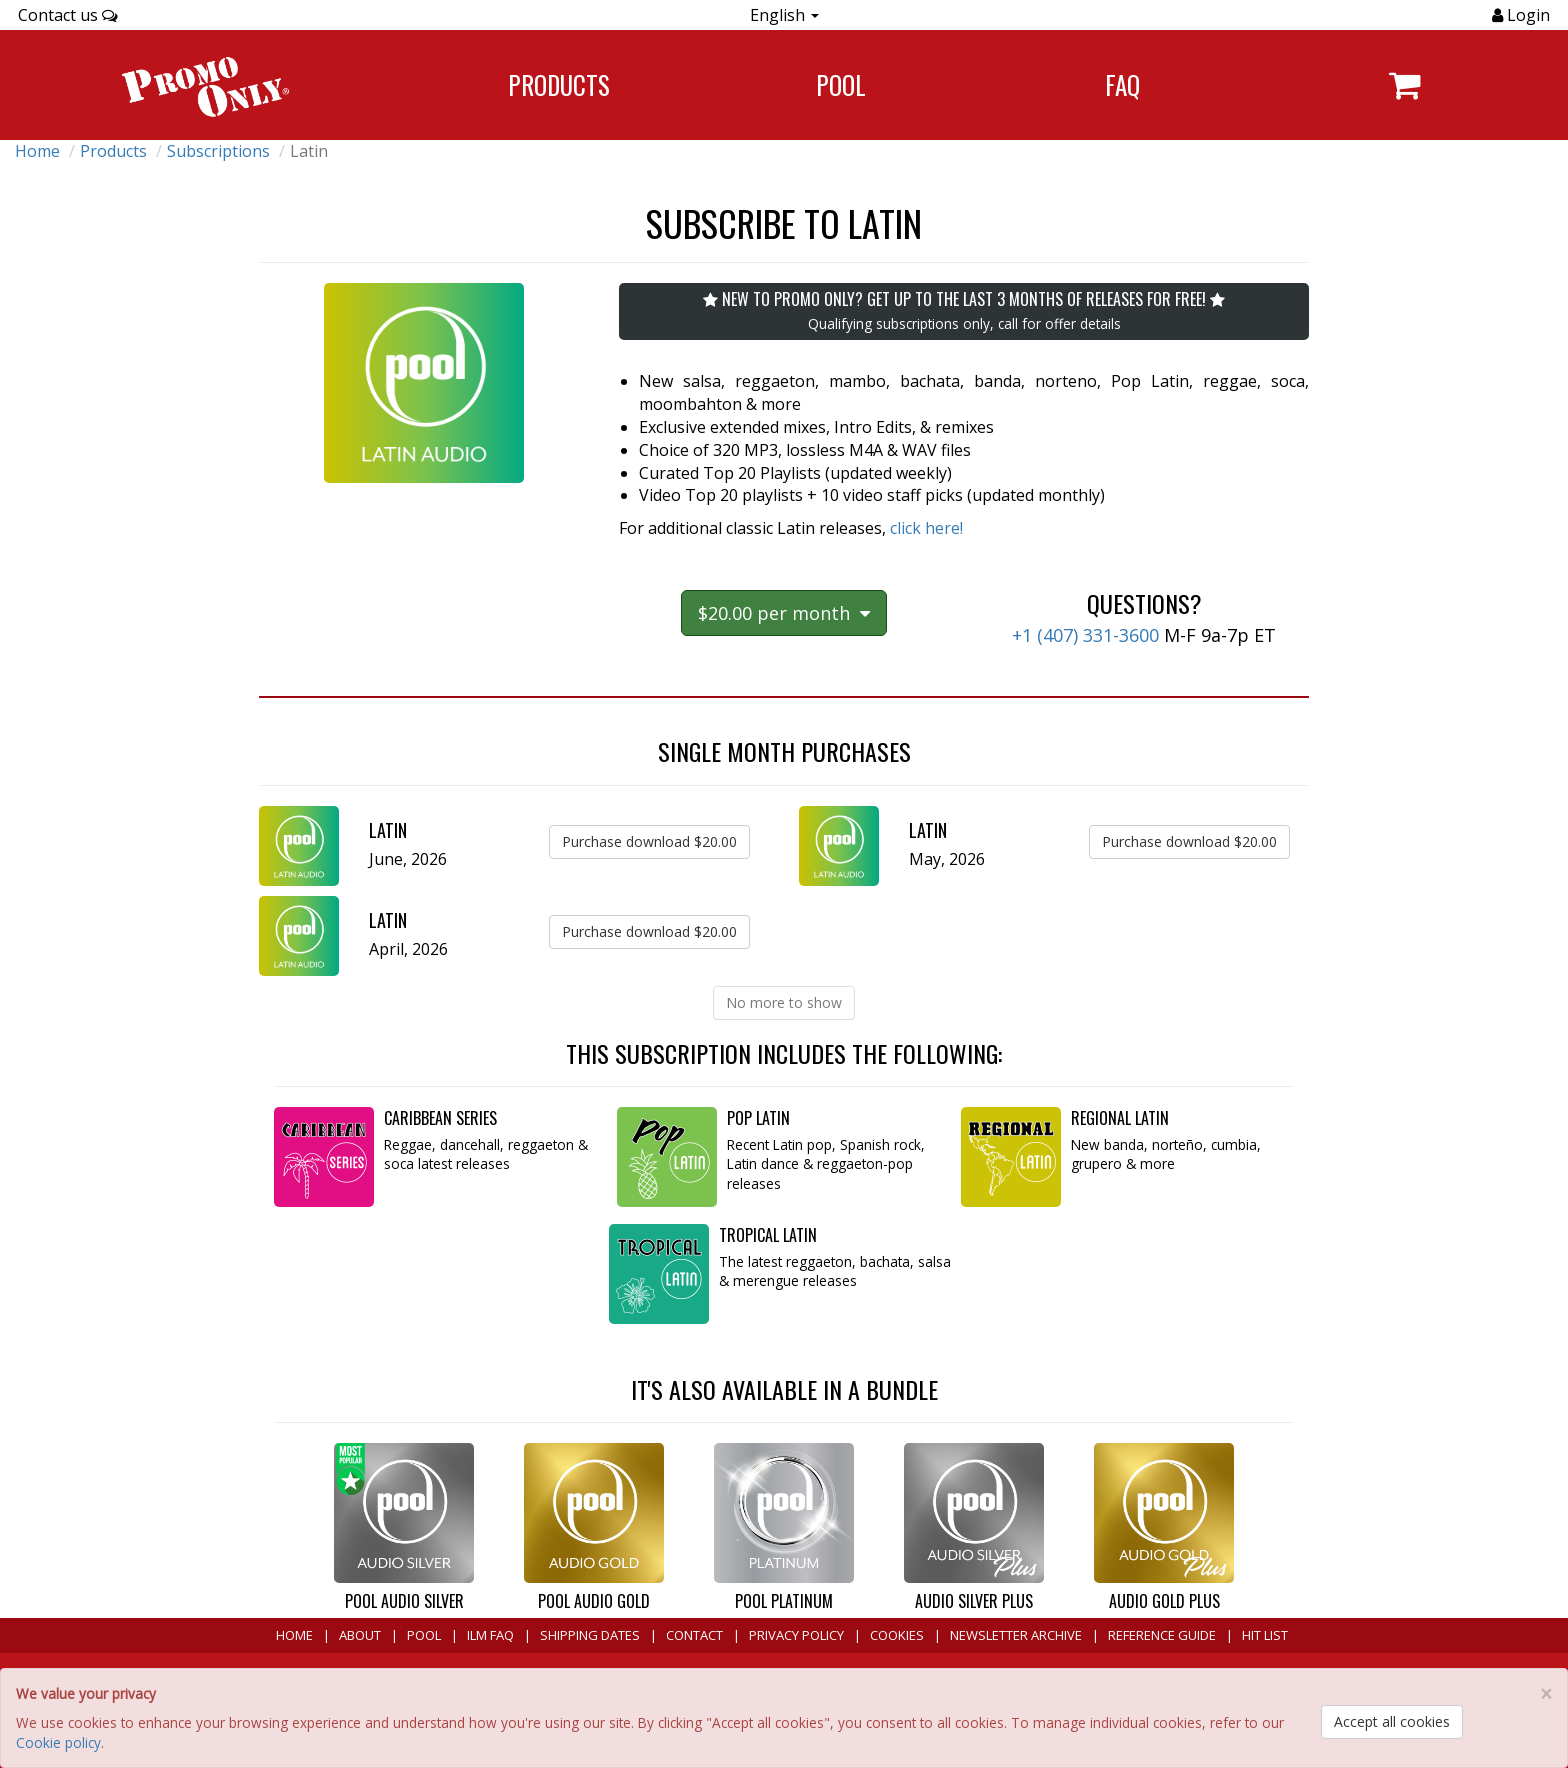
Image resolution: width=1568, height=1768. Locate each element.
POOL (424, 1635)
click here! (926, 528)
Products (113, 151)
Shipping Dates (590, 1635)
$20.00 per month (784, 613)
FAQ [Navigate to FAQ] (1122, 84)
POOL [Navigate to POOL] (841, 84)
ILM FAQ (490, 1635)
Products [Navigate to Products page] (559, 84)
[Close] (1546, 1694)
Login (1526, 15)
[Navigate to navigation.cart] (1404, 85)
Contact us (68, 15)
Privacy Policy (796, 1635)
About (360, 1635)
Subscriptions (218, 151)
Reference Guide (1162, 1635)
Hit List (1265, 1635)
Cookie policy (58, 1742)
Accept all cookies (1392, 1721)
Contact (694, 1635)
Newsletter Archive (1016, 1635)
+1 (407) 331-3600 (1085, 635)
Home (37, 151)
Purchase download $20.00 (649, 841)
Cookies (897, 1635)
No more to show (784, 1002)
